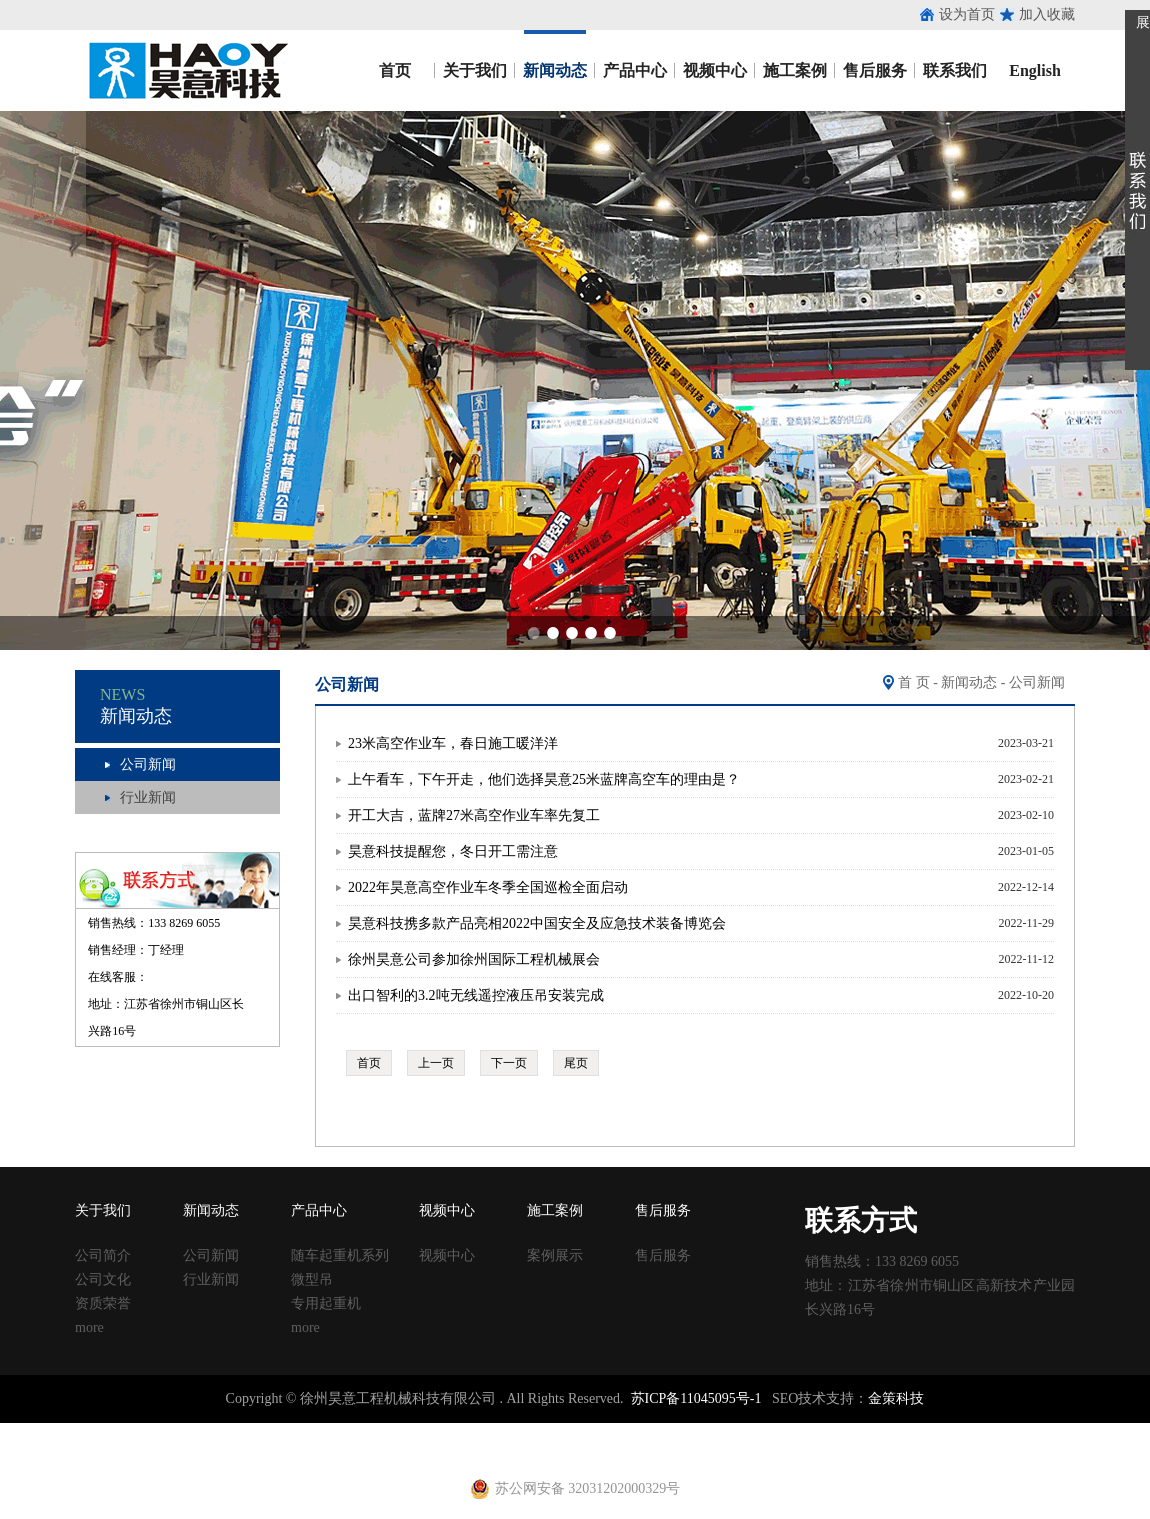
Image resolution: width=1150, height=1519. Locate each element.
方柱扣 (609, 1431)
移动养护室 (721, 1431)
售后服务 (875, 70)
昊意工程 (185, 70)
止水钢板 (28, 1431)
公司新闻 (148, 764)
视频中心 (715, 70)
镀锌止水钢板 (966, 1431)
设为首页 (967, 14)
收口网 (231, 1431)
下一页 (509, 1063)
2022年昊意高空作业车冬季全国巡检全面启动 (488, 887)
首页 (395, 70)
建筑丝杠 (658, 1431)
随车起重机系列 (340, 1255)
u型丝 (185, 1449)
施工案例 (795, 70)
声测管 (413, 1431)
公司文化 (103, 1279)
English (1035, 70)
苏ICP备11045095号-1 (696, 1398)
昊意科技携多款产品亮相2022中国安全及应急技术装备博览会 (537, 923)
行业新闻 (148, 797)
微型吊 (312, 1279)
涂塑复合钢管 (350, 1431)
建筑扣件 (462, 1431)
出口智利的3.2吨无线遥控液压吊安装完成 (476, 995)
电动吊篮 (427, 1449)
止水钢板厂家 (98, 1431)
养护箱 (224, 1449)
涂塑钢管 (280, 1431)
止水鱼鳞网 (175, 1431)
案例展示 (555, 1255)
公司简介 (103, 1255)
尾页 (576, 1063)
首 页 (914, 682)
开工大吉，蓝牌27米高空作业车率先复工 (474, 815)
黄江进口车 (280, 1449)
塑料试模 (560, 1431)
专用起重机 (326, 1303)
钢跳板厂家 (833, 1431)
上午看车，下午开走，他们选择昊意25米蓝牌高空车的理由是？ (544, 779)
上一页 (436, 1063)
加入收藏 (1047, 14)
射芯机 (336, 1449)
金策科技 (896, 1398)
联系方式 (861, 1220)
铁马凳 (511, 1431)
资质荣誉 (103, 1303)
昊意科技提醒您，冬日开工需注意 (453, 851)
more (89, 1327)
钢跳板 (777, 1431)
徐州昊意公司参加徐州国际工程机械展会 (474, 959)
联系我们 (955, 70)
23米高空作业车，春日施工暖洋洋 (453, 743)
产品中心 (635, 70)
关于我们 (475, 70)
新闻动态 (555, 70)
